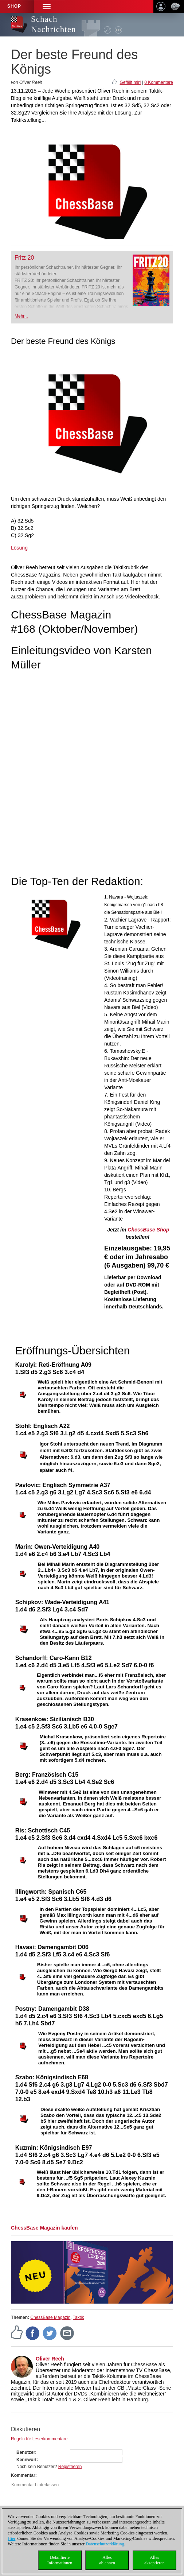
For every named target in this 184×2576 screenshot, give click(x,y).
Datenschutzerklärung (105, 2543)
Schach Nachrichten (53, 24)
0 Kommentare (158, 82)
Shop (14, 6)
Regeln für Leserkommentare (39, 2438)
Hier (11, 2538)
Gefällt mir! (130, 82)
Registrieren (70, 2466)
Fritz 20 (24, 258)
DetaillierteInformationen (60, 2560)
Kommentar (23, 2475)
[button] (46, 6)
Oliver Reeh (50, 2359)
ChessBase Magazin (50, 2317)
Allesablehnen (107, 2560)
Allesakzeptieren (154, 2560)
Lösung (19, 548)
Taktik (78, 2317)
